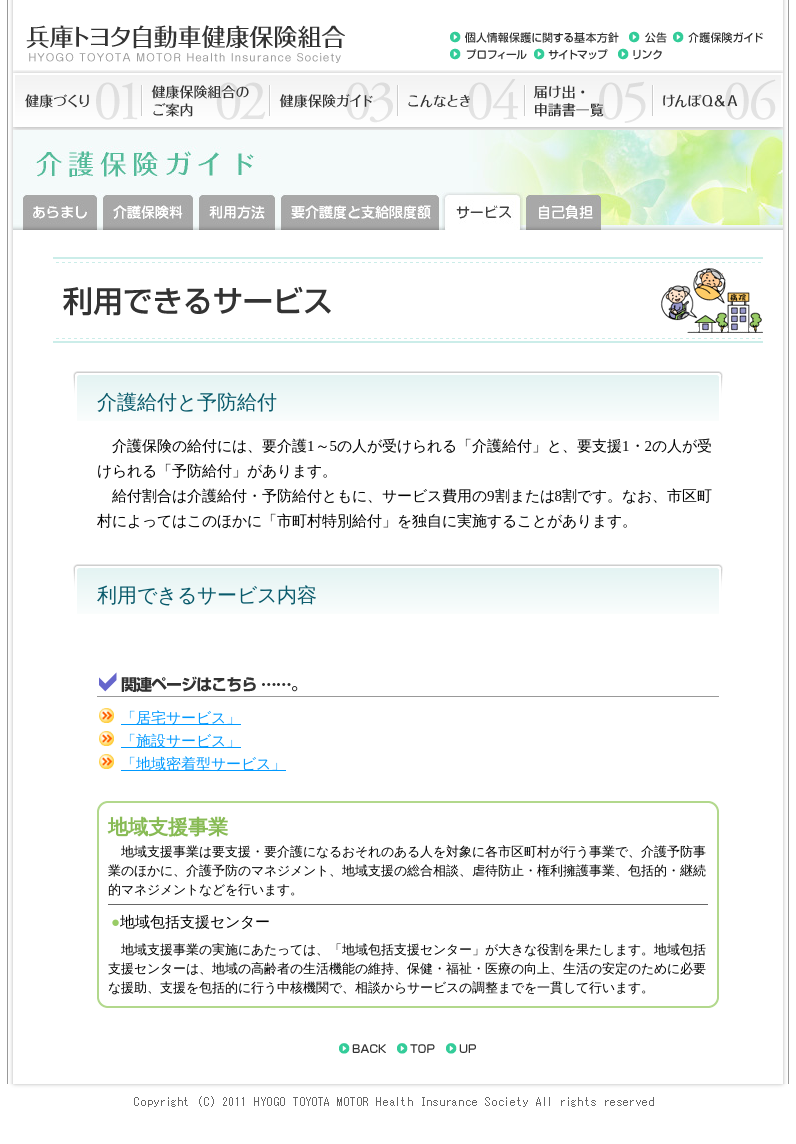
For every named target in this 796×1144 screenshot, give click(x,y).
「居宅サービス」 (181, 718)
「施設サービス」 (181, 741)
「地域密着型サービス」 (203, 764)
